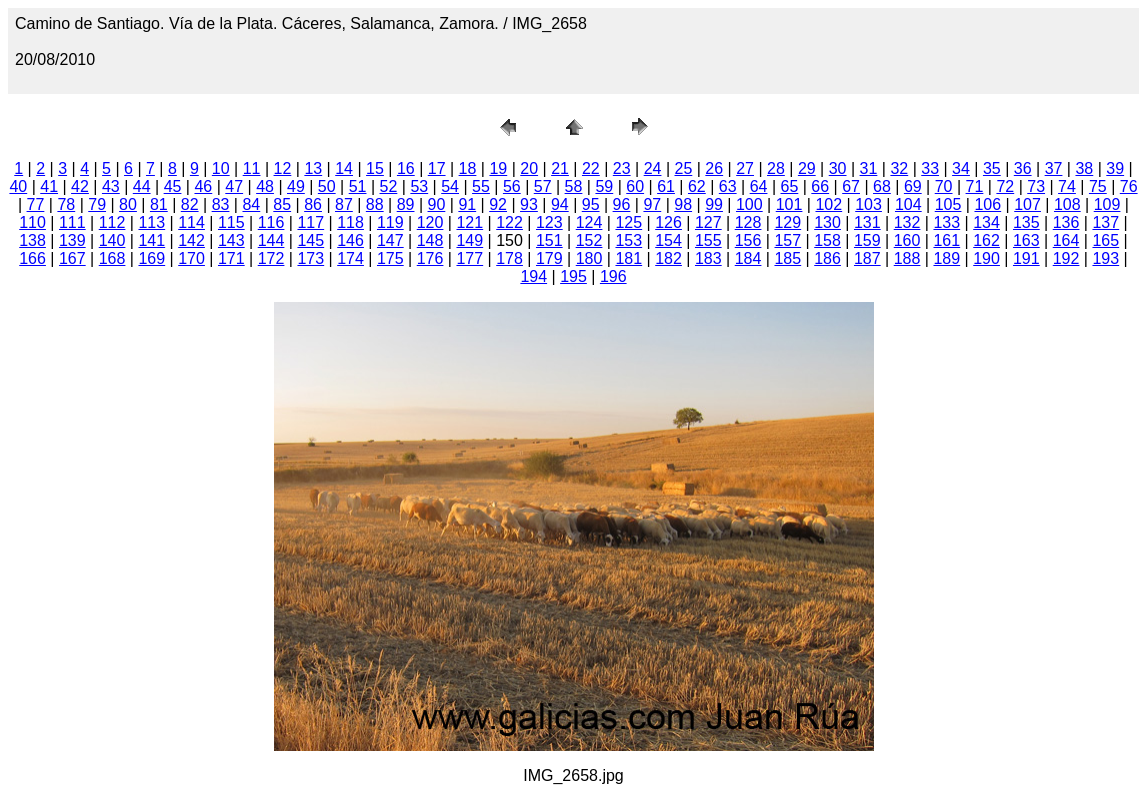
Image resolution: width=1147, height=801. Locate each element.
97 (652, 204)
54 (450, 186)
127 (708, 222)
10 (221, 168)
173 (310, 258)
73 (1036, 186)
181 (628, 258)
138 (32, 240)
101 (789, 204)
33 (930, 168)
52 (389, 186)
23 (622, 168)
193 (1105, 258)
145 (310, 240)
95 (591, 204)
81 (159, 204)
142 (191, 240)
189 (946, 258)
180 (589, 258)
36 (1023, 168)
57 (543, 186)
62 (697, 186)
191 (1026, 258)
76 (1129, 186)
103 (868, 204)
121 (469, 222)
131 (867, 222)
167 (72, 258)
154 (668, 240)
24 (653, 168)
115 (231, 222)
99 (714, 204)
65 (790, 186)
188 (907, 258)
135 (1026, 222)
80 (128, 204)
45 (173, 186)
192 (1066, 258)
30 (838, 168)
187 (867, 258)
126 (668, 222)
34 (961, 168)
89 (406, 204)
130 (827, 222)
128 (748, 222)
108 (1067, 204)
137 (1105, 222)
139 (72, 240)
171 (231, 258)
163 (1026, 240)
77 (36, 204)
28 (776, 168)
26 (714, 168)
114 (191, 222)
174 (350, 258)
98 (683, 204)
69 (913, 186)
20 (529, 168)
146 (350, 240)
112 (112, 222)
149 (469, 240)
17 (437, 168)
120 (430, 222)
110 (32, 222)
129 (787, 222)
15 (375, 168)
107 (1027, 204)
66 (820, 186)
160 (907, 240)
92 (498, 204)
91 (467, 204)
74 (1067, 186)
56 (512, 186)
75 (1098, 186)
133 (946, 222)
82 (190, 204)
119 (390, 222)
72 (1005, 186)
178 (509, 258)
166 (32, 258)
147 (390, 240)
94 (560, 204)
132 (907, 222)
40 (18, 186)
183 (708, 258)
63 (728, 186)
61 (666, 186)
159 (867, 240)
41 (49, 186)
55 (481, 186)
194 (533, 276)
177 (469, 258)
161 (946, 240)
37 (1054, 168)
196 (613, 276)
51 (358, 186)
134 (986, 222)
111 (72, 222)
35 (992, 168)
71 (975, 186)
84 (251, 204)
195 (573, 276)
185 (787, 258)
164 (1066, 240)
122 (509, 222)
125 (628, 222)
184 (748, 258)
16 (406, 168)
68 (882, 186)
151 (549, 240)
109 (1107, 204)
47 (234, 186)
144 (271, 240)
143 (231, 240)
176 (430, 258)
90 (437, 204)
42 (80, 186)
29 (807, 168)
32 (899, 168)
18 (468, 168)
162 (986, 240)
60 (635, 186)
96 (622, 204)
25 (684, 168)
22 (591, 168)
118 (350, 222)
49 (296, 186)
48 (265, 186)
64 (759, 186)
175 (390, 258)
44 (142, 186)
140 (112, 240)
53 (419, 186)
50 (327, 186)
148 (430, 240)
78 (66, 204)
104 (908, 204)
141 (151, 240)
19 (498, 168)
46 (203, 186)
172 (271, 258)
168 (112, 258)
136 (1066, 222)
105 (948, 204)
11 (252, 168)
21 (560, 168)
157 (787, 240)
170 (191, 258)
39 (1115, 168)
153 (628, 240)
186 (827, 258)
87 (344, 204)
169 (151, 258)
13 (313, 168)
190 (986, 258)
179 (549, 258)
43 (111, 186)
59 (604, 186)
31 (869, 168)
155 (708, 240)
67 (851, 186)
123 (549, 222)
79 (97, 204)
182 (668, 258)
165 (1105, 240)
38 (1084, 168)
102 (828, 204)
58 (574, 186)
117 (310, 222)
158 (827, 240)
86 (313, 204)
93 (529, 204)
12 (283, 168)
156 (748, 240)
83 (221, 204)
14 (344, 168)
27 (745, 168)
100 (749, 204)
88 (375, 204)
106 (987, 204)
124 (589, 222)
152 (589, 240)
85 (282, 204)
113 (151, 222)
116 (271, 222)
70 (944, 186)
